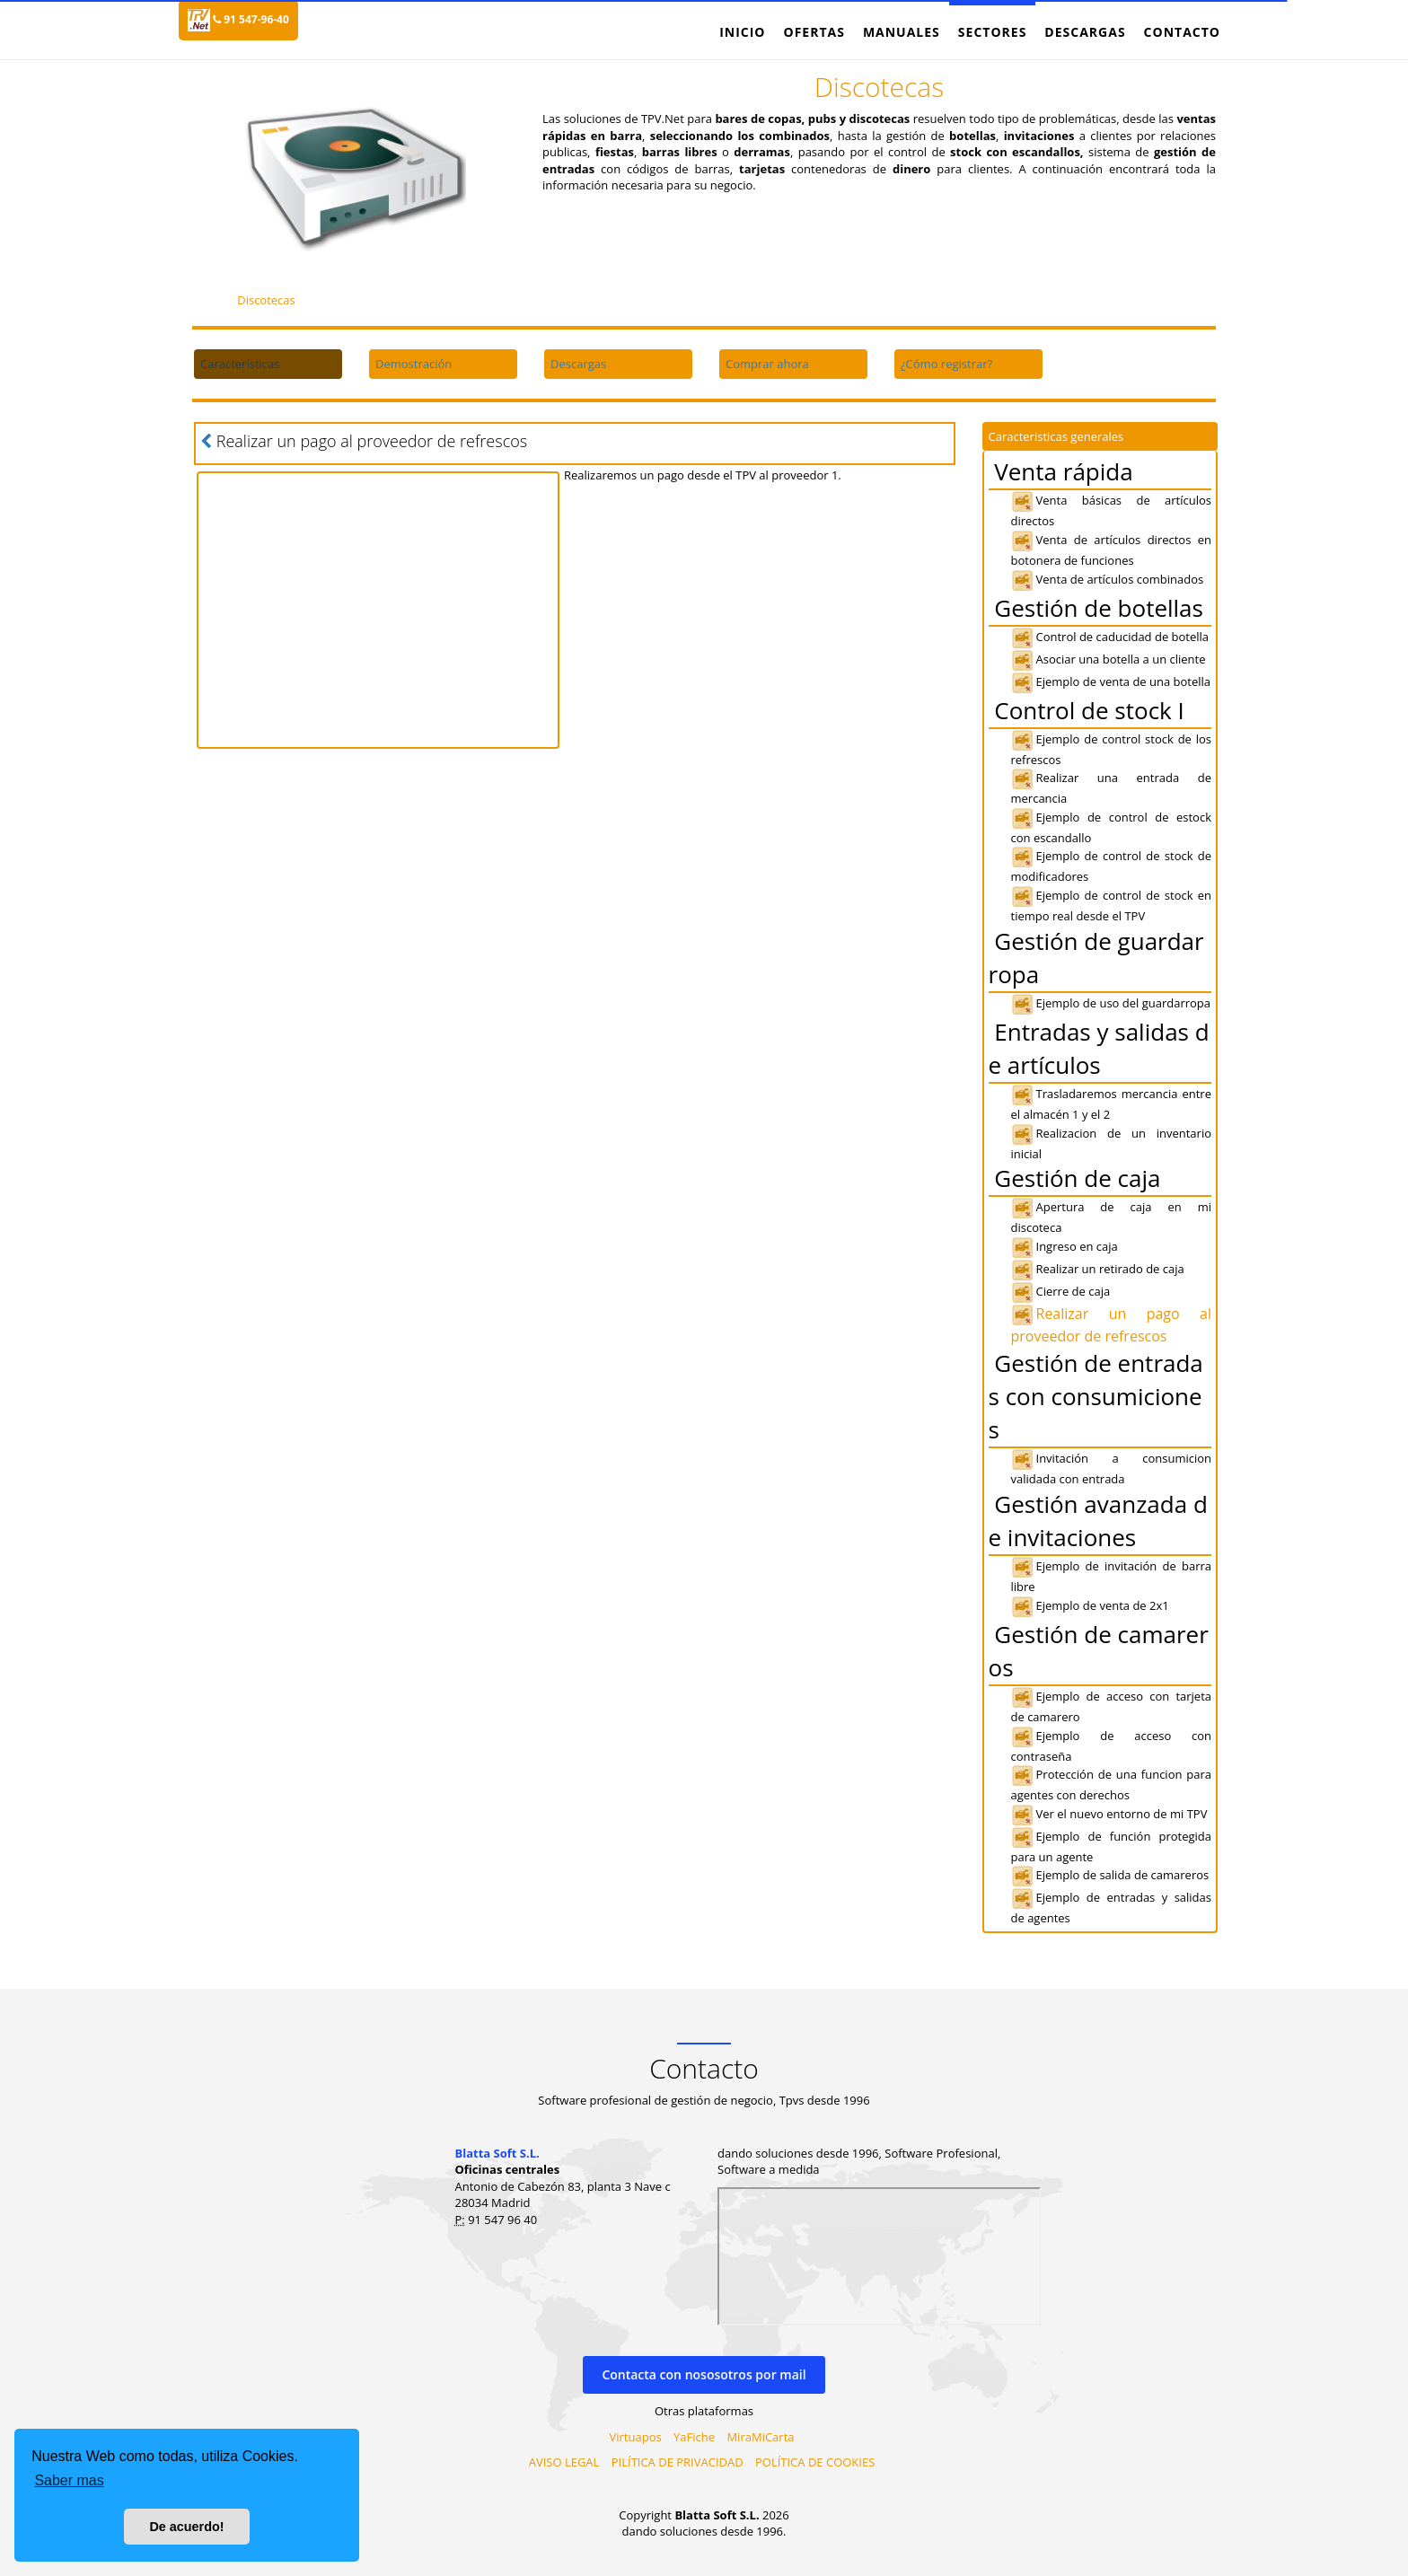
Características (239, 364)
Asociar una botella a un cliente (1108, 659)
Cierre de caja (1061, 1291)
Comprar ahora (767, 364)
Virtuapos (636, 2437)
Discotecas (266, 300)
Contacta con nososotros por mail (703, 2374)
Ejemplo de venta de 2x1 (1090, 1605)
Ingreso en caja (1064, 1246)
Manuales (901, 31)
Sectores (992, 31)
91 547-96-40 (251, 19)
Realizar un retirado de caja (1097, 1269)
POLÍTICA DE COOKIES (815, 2462)
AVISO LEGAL (564, 2462)
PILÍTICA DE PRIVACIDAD (678, 2462)
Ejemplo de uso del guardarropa (1111, 1003)
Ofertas (813, 31)
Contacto (1182, 31)
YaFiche (694, 2437)
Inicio (742, 31)
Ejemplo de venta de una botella (1111, 681)
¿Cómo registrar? (946, 364)
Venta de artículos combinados (1107, 579)
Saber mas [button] (68, 2480)
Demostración (413, 364)
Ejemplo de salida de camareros (1110, 1875)
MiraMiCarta (760, 2437)
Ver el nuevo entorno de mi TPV (1109, 1814)
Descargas (1084, 31)
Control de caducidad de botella (1110, 637)
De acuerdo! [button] (186, 2526)
